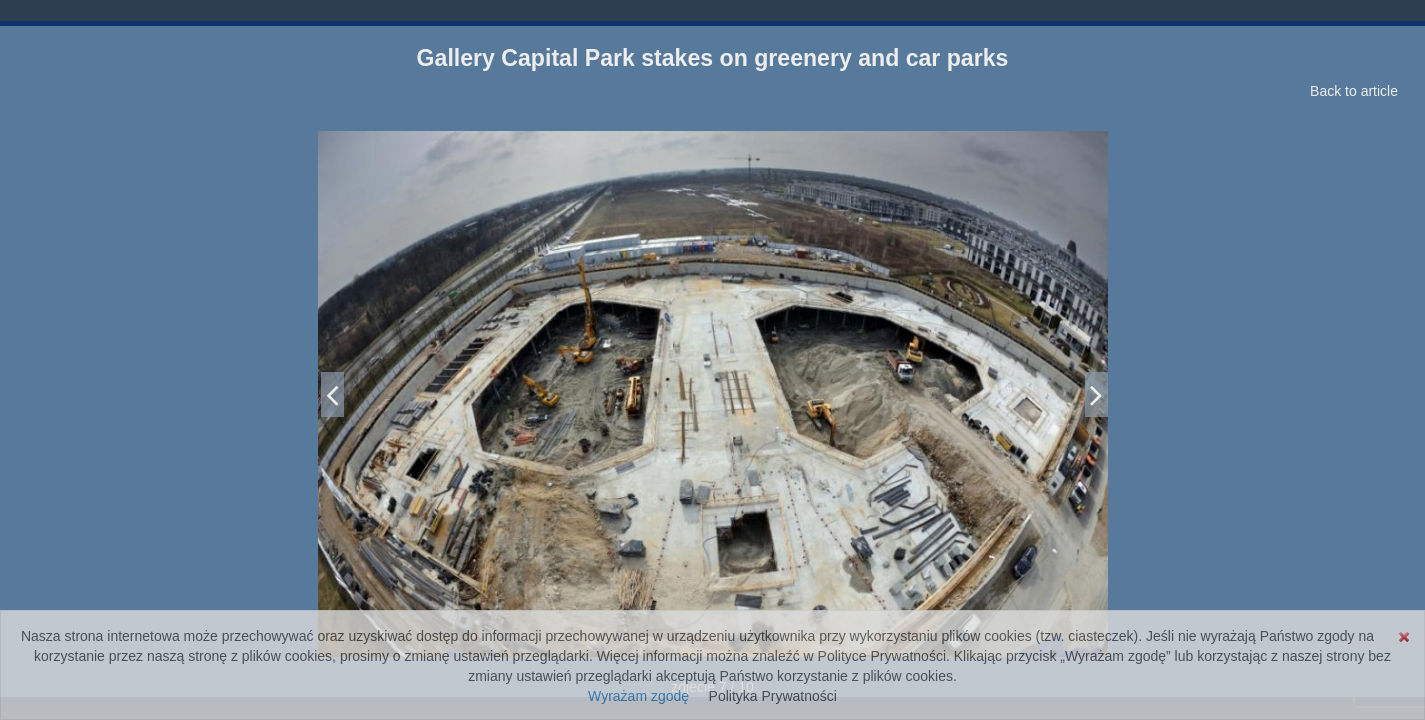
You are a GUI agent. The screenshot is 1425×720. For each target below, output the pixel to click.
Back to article (1354, 91)
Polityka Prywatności (773, 696)
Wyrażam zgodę (638, 696)
